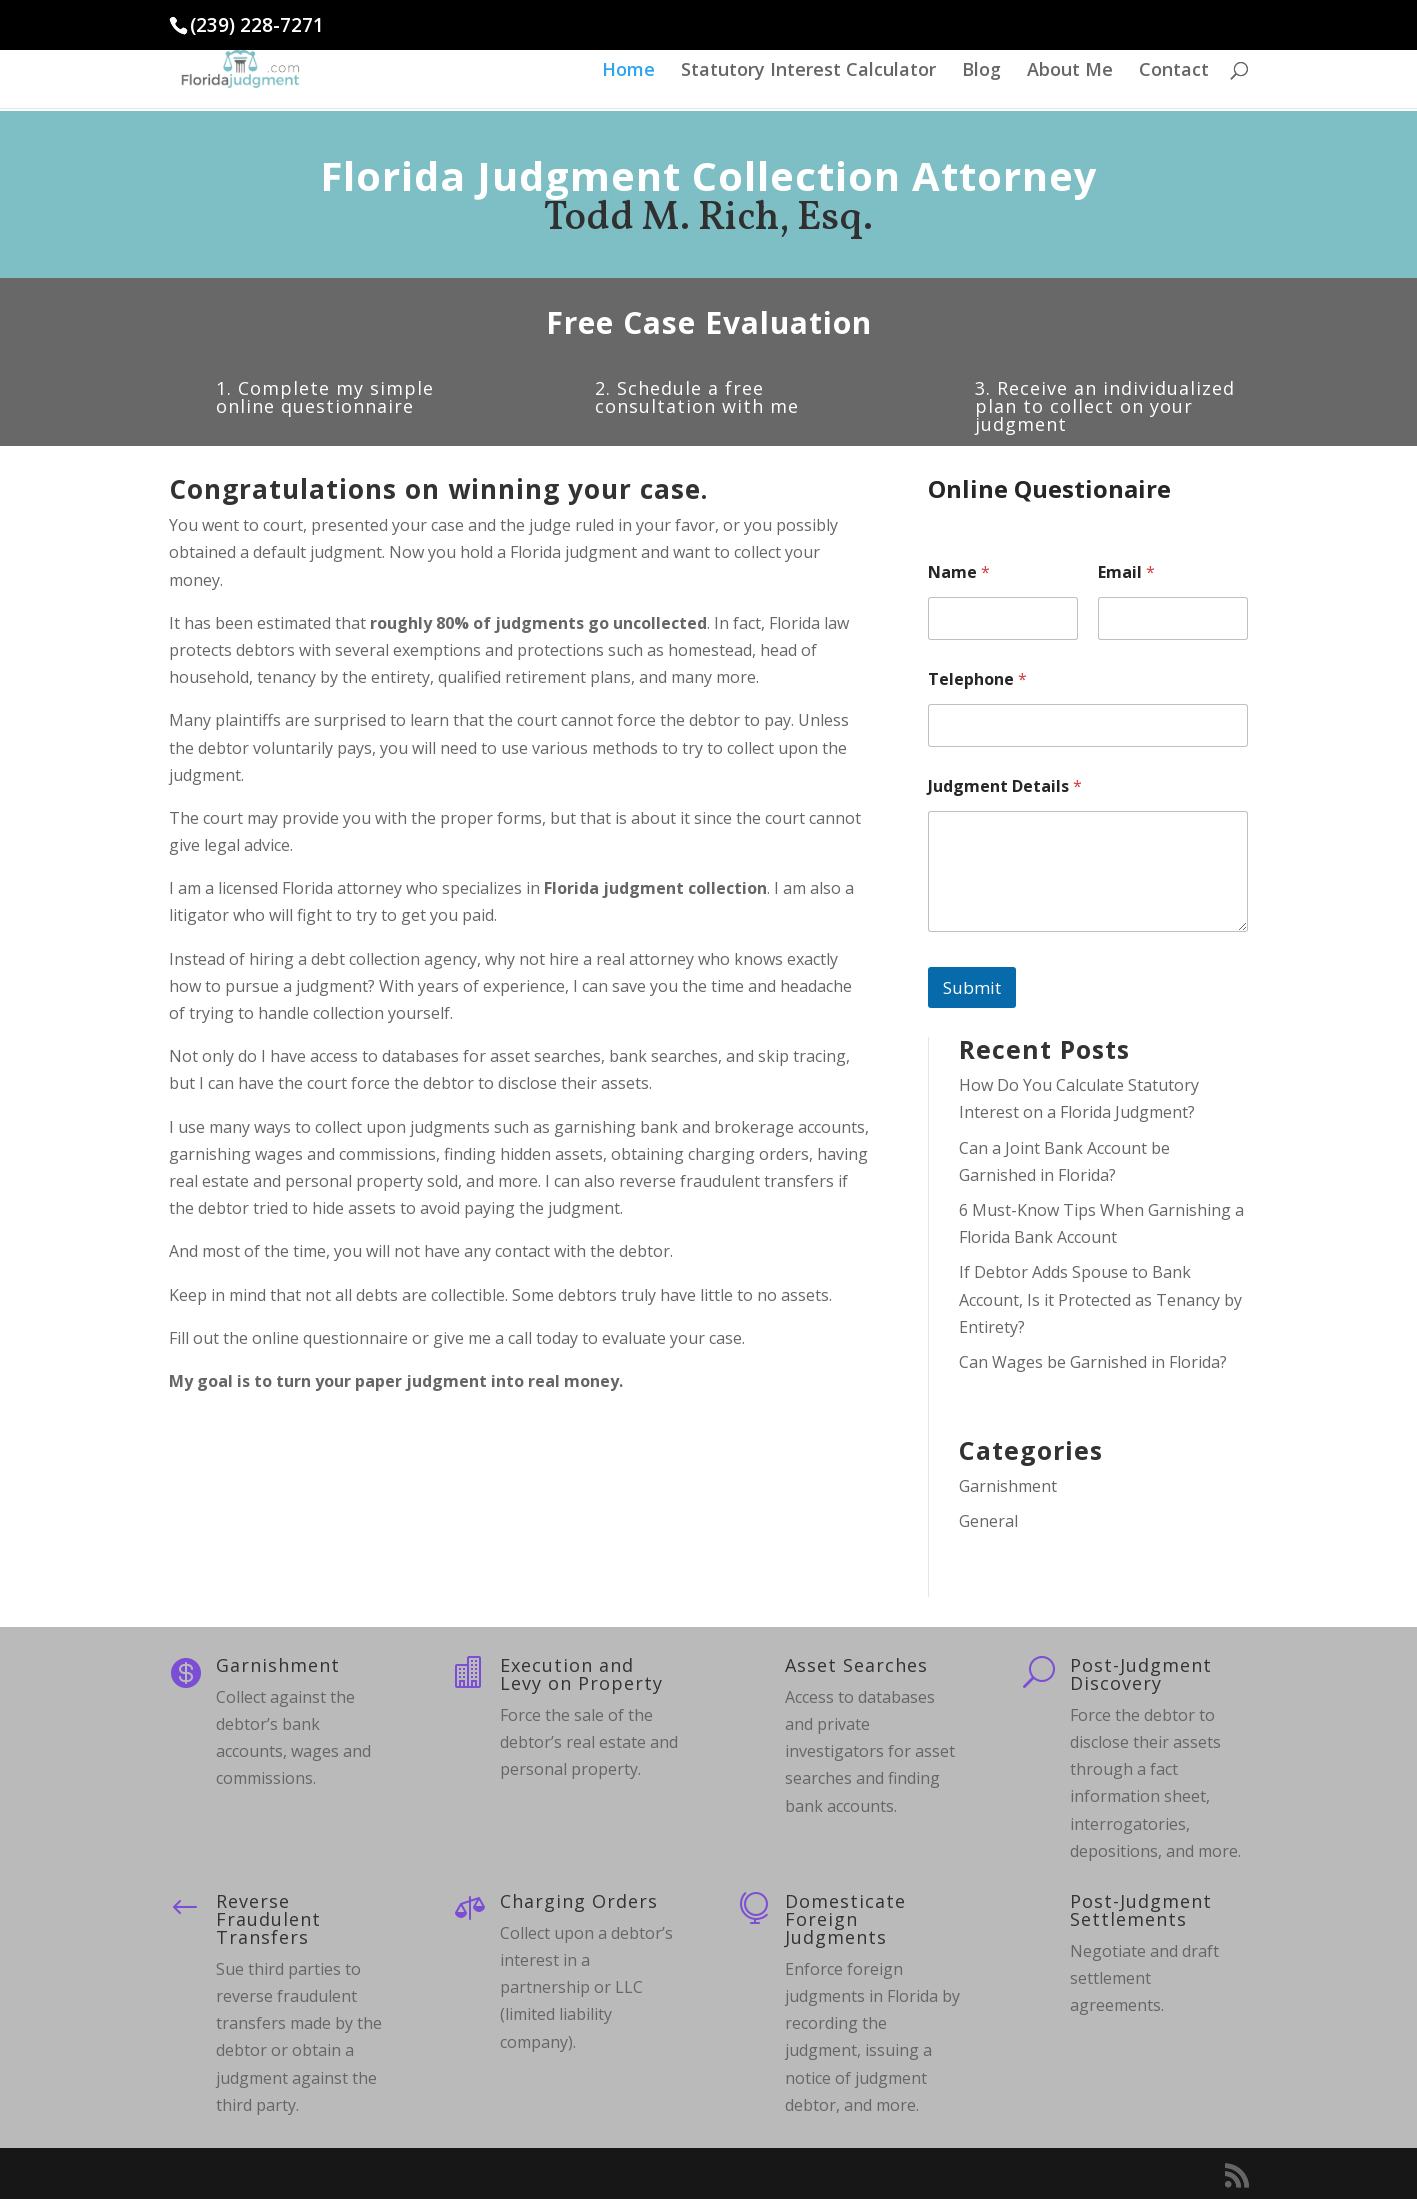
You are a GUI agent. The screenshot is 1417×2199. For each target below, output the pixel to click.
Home (628, 71)
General (988, 1521)
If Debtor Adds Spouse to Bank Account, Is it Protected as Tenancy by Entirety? (1100, 1299)
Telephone (977, 679)
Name (959, 572)
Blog (981, 71)
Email (1126, 572)
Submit (972, 987)
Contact (1174, 71)
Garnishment (1008, 1486)
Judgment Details (1005, 786)
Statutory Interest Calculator (808, 71)
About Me (1070, 71)
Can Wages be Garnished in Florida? (1093, 1362)
